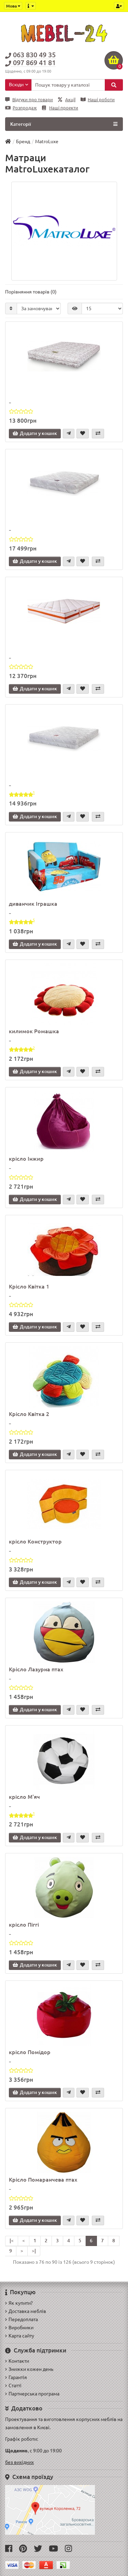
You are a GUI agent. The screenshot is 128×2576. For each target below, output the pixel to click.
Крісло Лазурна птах (36, 1669)
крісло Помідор (30, 2052)
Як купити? (19, 2303)
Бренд (23, 141)
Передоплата (21, 2319)
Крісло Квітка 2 (29, 1414)
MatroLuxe (46, 141)
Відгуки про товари (29, 99)
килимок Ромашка (34, 1031)
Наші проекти (60, 107)
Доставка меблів (25, 2311)
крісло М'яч (24, 1797)
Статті (13, 2385)
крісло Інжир (26, 1159)
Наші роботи (98, 99)
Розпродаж (21, 107)
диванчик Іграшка (33, 904)
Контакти (17, 2361)
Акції (66, 99)
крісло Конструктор (35, 1541)
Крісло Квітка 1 (29, 1286)
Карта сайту (19, 2335)
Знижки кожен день (29, 2369)
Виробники (19, 2327)
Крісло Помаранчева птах (43, 2179)
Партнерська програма (32, 2393)
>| (34, 2251)
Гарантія (16, 2377)
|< (12, 2240)
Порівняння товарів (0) (31, 292)
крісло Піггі (24, 1925)
